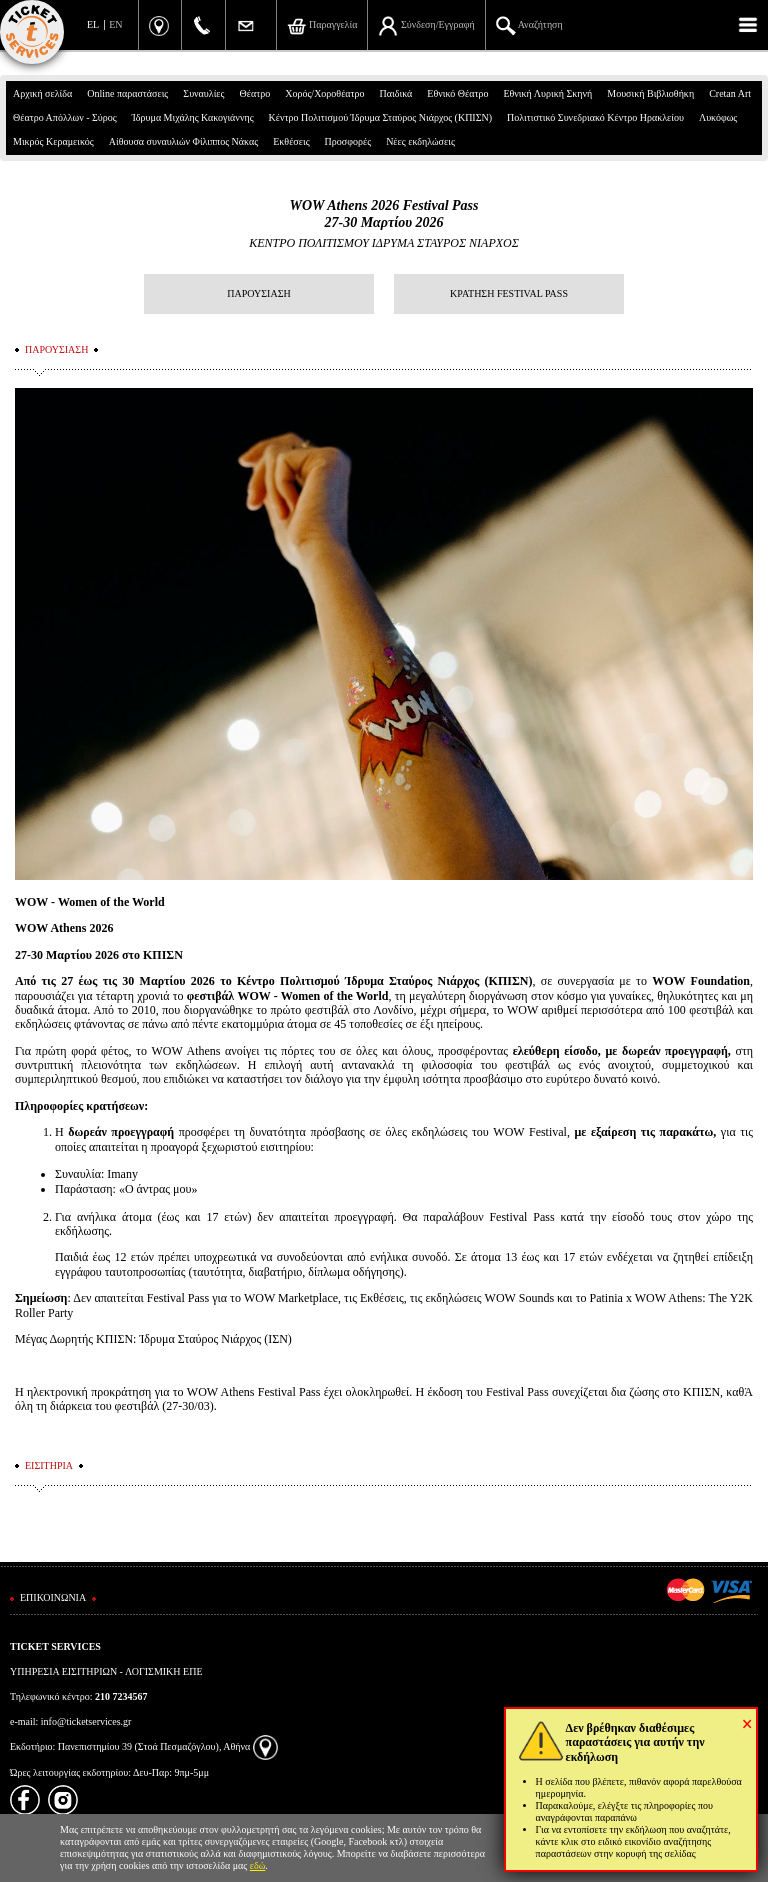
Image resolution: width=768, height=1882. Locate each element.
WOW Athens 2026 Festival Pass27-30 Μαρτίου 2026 (383, 214)
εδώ (258, 1865)
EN (115, 24)
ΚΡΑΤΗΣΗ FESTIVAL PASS (509, 293)
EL (93, 24)
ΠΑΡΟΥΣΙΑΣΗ (258, 293)
